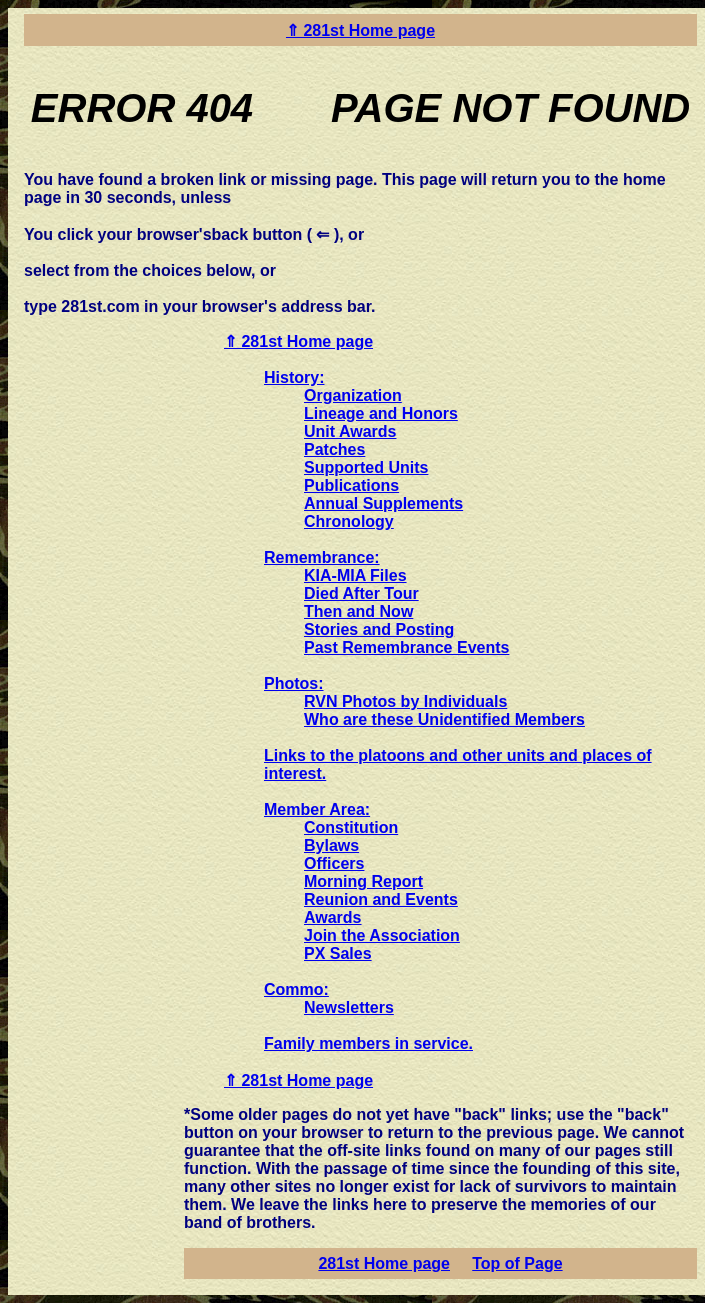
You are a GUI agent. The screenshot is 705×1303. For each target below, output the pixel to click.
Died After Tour (361, 593)
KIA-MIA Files (355, 575)
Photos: (294, 683)
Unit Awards (350, 431)
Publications (351, 485)
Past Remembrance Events (406, 647)
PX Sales (338, 953)
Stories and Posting (379, 629)
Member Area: (317, 809)
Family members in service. (368, 1043)
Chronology (349, 521)
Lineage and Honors (381, 413)
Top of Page (517, 1263)
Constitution (351, 827)
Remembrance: (322, 557)
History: (294, 377)
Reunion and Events (381, 899)
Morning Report (363, 881)
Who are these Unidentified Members (444, 719)
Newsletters (349, 1007)
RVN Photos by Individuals (405, 701)
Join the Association (382, 935)
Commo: (296, 989)
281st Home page (384, 1263)
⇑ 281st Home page (360, 30)
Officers (334, 863)
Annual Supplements (383, 503)
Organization (353, 395)
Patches (334, 449)
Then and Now (358, 611)
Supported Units (366, 467)
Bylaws (331, 845)
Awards (333, 917)
